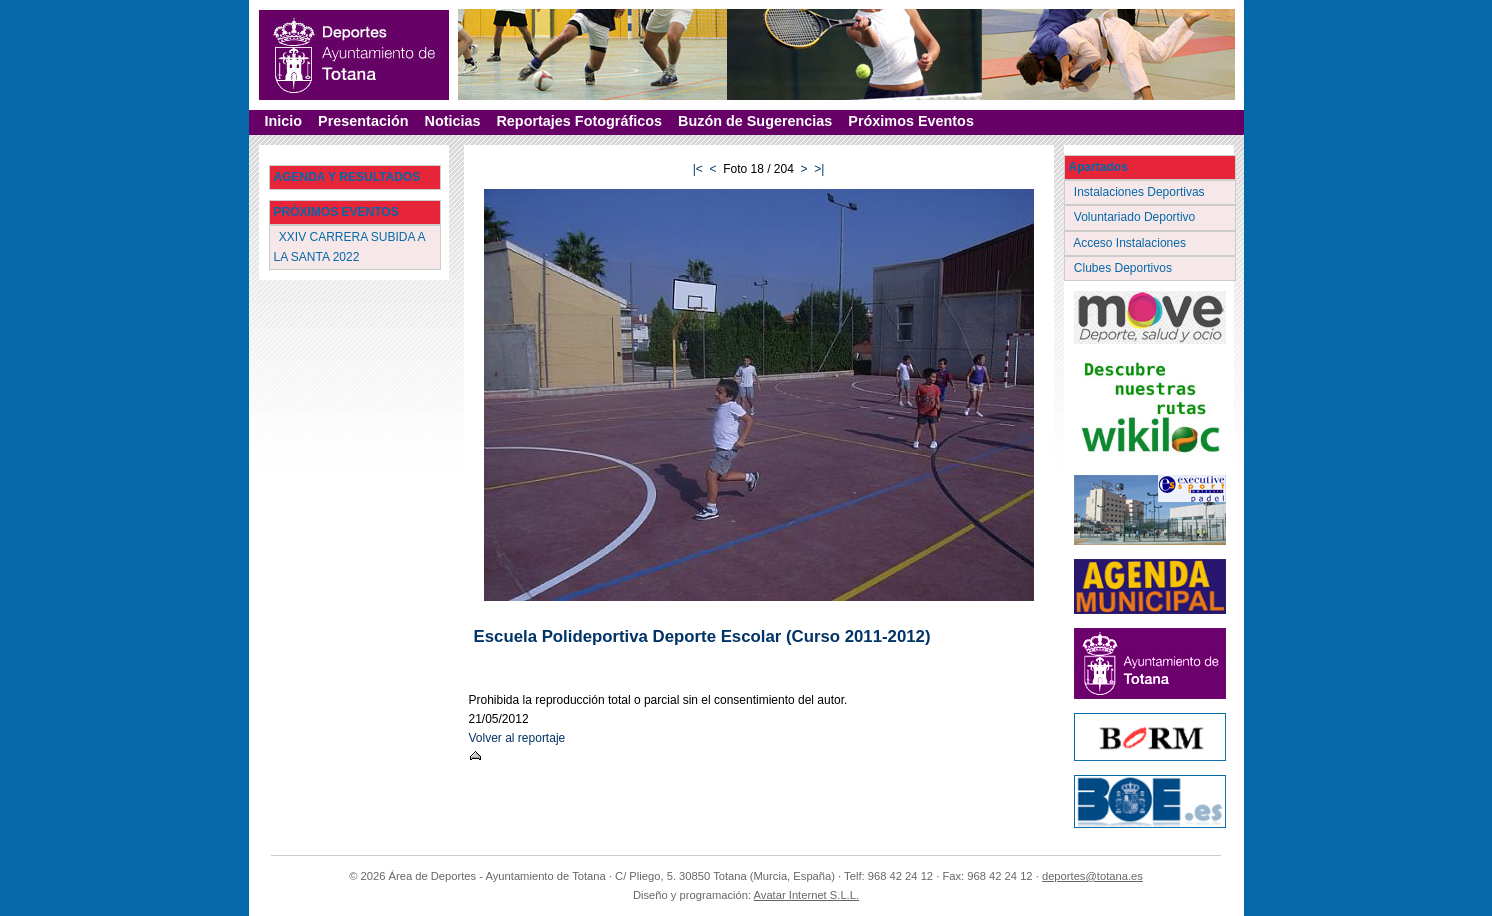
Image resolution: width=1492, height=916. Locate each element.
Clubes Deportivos (1125, 268)
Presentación (363, 121)
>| (819, 169)
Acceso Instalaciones (1132, 243)
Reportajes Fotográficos (579, 121)
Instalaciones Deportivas (1141, 192)
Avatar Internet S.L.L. (807, 895)
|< (698, 169)
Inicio (284, 121)
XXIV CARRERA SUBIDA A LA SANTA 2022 (350, 246)
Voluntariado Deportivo (1136, 217)
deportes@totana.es (1092, 876)
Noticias (452, 121)
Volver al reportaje (517, 738)
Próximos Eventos (911, 121)
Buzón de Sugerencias (755, 121)
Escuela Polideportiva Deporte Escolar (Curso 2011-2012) (702, 636)
